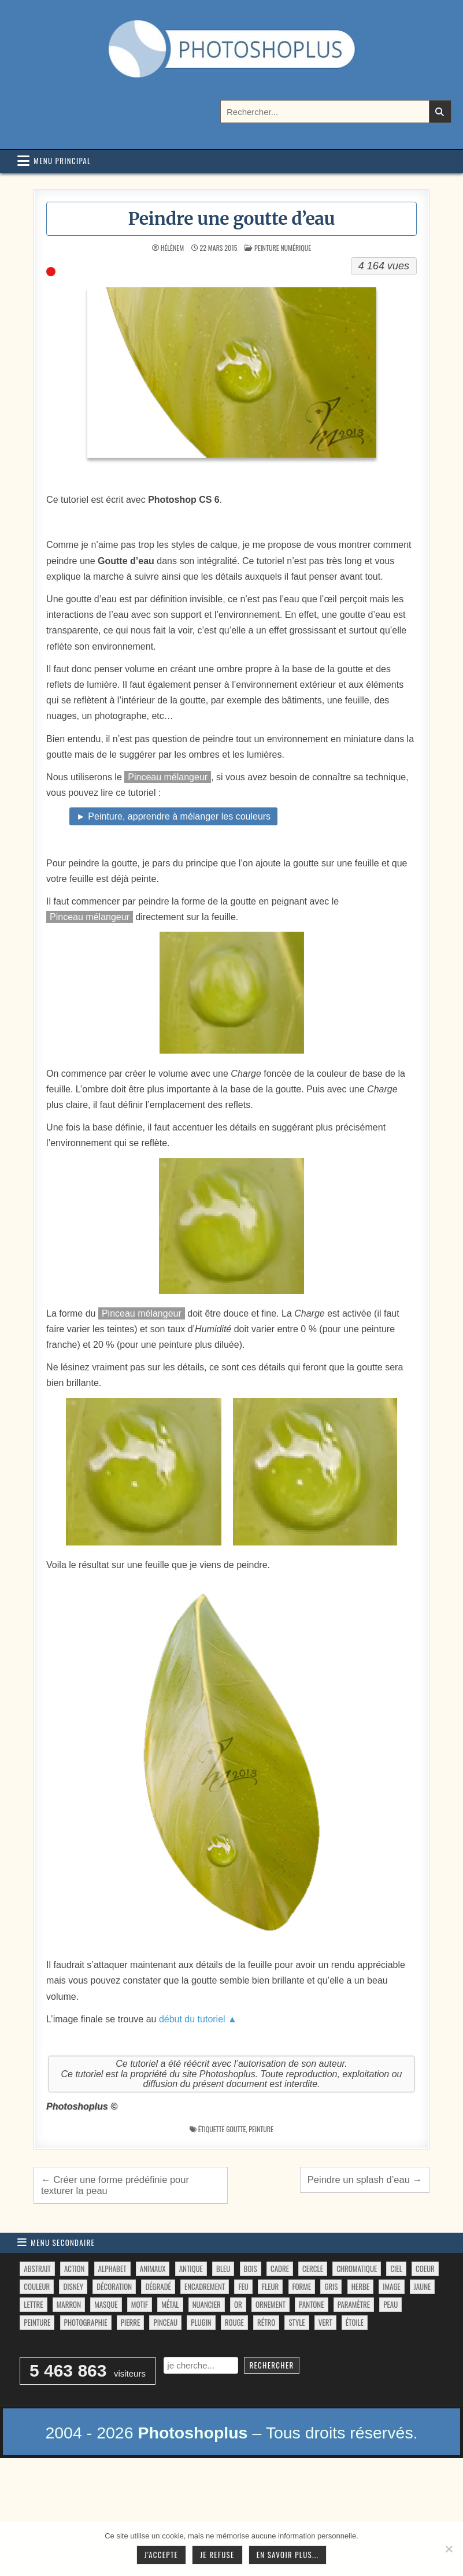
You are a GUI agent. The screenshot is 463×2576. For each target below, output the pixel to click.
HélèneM (172, 247)
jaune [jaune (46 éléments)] (422, 2286)
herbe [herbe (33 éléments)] (360, 2286)
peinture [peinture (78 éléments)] (37, 2322)
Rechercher (271, 2365)
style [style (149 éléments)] (296, 2322)
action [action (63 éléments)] (74, 2268)
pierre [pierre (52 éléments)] (130, 2322)
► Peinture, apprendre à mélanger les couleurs (173, 816)
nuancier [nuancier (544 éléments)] (206, 2304)
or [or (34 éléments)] (238, 2304)
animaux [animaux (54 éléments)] (153, 2268)
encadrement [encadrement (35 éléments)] (204, 2286)
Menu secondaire (63, 2242)
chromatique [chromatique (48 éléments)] (356, 2268)
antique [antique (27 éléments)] (191, 2268)
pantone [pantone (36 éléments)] (311, 2304)
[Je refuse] (448, 2549)
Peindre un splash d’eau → (365, 2179)
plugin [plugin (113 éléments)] (201, 2322)
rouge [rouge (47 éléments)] (234, 2322)
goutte (236, 2129)
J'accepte (161, 2554)
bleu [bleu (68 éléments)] (223, 2268)
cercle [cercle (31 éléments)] (312, 2268)
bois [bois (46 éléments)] (250, 2268)
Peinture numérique (282, 248)
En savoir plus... (288, 2554)
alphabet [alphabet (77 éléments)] (112, 2268)
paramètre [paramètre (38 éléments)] (354, 2304)
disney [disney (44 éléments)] (73, 2286)
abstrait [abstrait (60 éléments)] (37, 2268)
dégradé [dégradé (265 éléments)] (158, 2286)
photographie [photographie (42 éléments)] (86, 2322)
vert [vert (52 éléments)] (325, 2322)
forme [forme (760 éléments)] (302, 2286)
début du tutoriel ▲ (198, 2019)
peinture (261, 2129)
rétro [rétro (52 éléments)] (266, 2322)
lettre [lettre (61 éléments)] (33, 2304)
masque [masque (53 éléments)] (105, 2304)
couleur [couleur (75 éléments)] (37, 2286)
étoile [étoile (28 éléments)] (355, 2322)
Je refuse (217, 2554)
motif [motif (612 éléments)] (139, 2304)
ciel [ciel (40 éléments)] (396, 2268)
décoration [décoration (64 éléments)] (114, 2286)
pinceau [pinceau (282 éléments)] (165, 2322)
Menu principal (62, 160)
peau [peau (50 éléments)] (390, 2304)
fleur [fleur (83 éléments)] (270, 2286)
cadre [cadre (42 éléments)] (280, 2268)
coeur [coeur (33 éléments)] (425, 2268)
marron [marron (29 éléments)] (69, 2304)
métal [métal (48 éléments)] (170, 2304)
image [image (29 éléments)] (391, 2286)
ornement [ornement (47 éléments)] (270, 2304)
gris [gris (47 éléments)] (331, 2286)
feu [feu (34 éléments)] (243, 2286)
